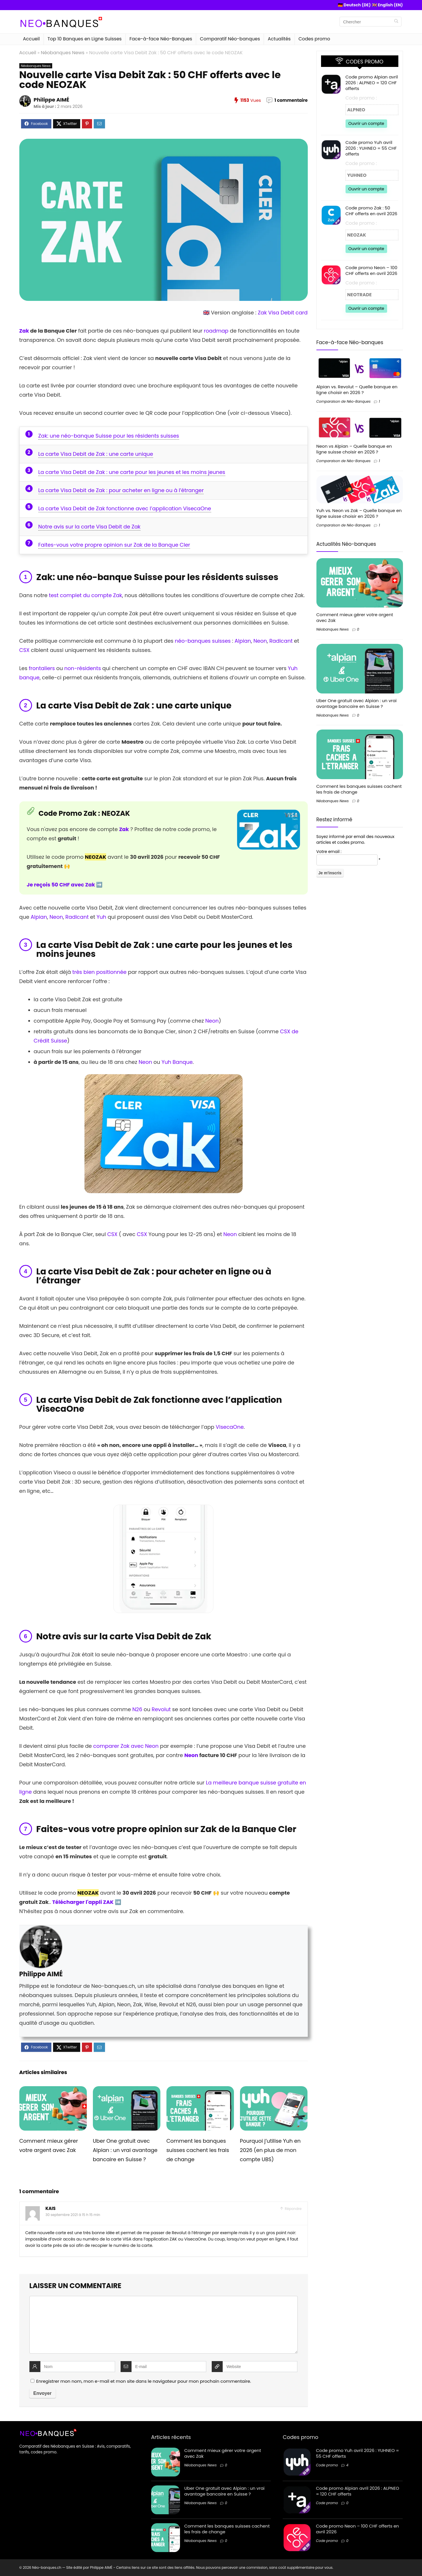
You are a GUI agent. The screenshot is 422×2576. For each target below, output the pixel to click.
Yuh (101, 916)
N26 (137, 1709)
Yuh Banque (177, 1062)
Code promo (327, 2465)
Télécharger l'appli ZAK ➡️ (86, 1902)
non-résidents (82, 668)
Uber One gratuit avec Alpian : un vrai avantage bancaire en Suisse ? (125, 2150)
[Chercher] (396, 22)
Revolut (161, 1709)
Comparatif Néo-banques (230, 38)
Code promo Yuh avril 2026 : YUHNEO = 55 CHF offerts (371, 148)
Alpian (243, 640)
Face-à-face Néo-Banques (161, 38)
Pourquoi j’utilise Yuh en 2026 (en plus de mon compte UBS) (270, 2150)
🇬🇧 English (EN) (387, 5)
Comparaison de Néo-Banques (343, 401)
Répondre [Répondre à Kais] (292, 2208)
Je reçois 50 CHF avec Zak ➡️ (65, 884)
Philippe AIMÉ (51, 99)
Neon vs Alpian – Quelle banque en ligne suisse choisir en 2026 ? (354, 449)
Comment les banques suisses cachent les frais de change (197, 2150)
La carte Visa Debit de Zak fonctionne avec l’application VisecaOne (124, 508)
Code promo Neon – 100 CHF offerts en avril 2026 (371, 270)
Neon (260, 640)
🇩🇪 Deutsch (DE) (354, 5)
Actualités (279, 38)
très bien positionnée (99, 972)
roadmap (216, 330)
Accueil (31, 38)
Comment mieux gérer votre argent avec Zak (354, 617)
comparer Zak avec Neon (126, 1746)
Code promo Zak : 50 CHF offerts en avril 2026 (371, 211)
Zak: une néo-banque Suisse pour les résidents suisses (108, 435)
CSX (24, 650)
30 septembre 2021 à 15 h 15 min (73, 2214)
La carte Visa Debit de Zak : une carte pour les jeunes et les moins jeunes (131, 472)
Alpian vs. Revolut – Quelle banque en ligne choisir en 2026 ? (356, 389)
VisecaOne (230, 1427)
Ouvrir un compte (366, 123)
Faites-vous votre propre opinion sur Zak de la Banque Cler (114, 544)
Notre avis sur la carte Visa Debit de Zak (89, 526)
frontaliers (42, 668)
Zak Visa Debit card (283, 312)
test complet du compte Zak (85, 595)
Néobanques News (63, 52)
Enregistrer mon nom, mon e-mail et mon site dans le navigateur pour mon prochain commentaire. (143, 2381)
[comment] (163, 2325)
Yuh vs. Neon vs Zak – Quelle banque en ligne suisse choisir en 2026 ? (359, 513)
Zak (24, 330)
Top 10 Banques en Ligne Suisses (85, 38)
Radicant (281, 640)
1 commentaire (291, 100)
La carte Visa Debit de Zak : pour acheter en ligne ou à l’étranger (121, 490)
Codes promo (314, 38)
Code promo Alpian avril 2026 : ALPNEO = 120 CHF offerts (372, 82)
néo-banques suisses (203, 640)
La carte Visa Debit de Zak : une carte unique (95, 454)
